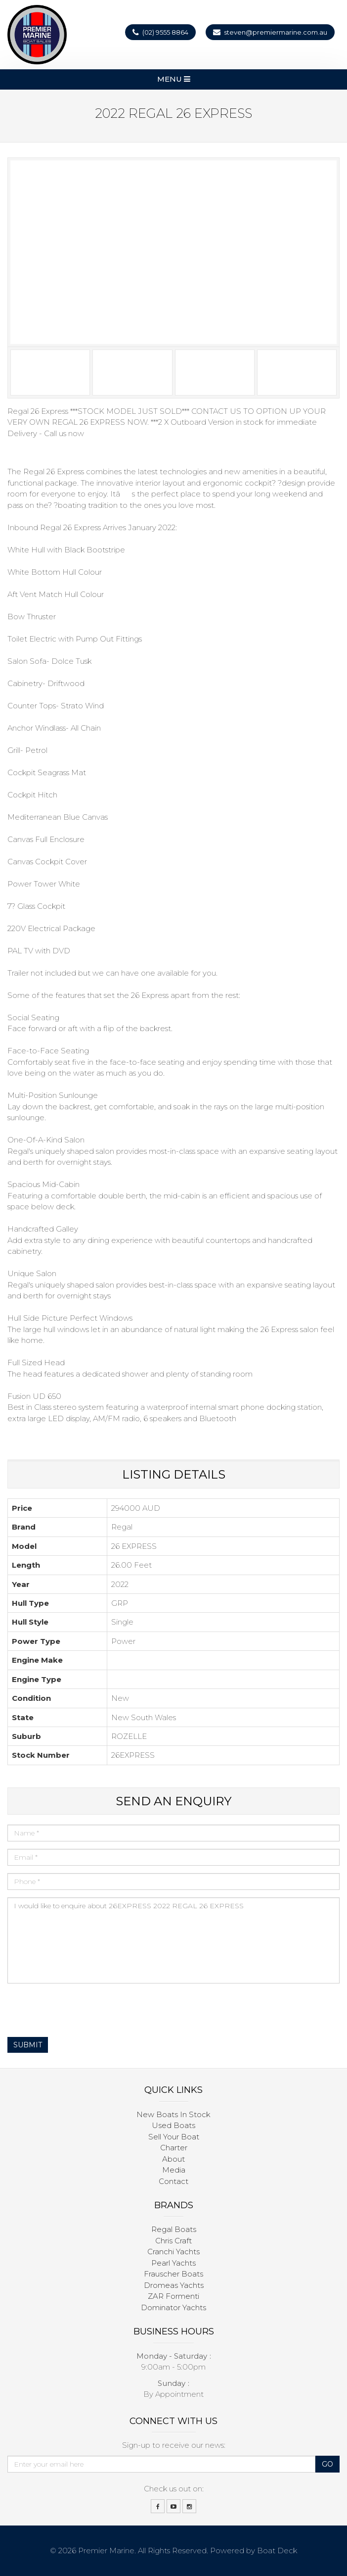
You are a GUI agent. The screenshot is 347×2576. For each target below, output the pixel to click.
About (173, 2159)
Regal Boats (173, 2229)
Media (173, 2170)
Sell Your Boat (173, 2136)
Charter (173, 2147)
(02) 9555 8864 (165, 32)
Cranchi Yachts (173, 2251)
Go (327, 2464)
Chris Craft (173, 2240)
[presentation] (82, 2010)
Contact (173, 2181)
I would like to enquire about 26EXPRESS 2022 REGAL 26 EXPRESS (173, 1940)
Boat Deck (277, 2550)
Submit (27, 2044)
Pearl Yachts (173, 2263)
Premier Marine (106, 2550)
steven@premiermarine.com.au (275, 32)
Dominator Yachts (173, 2307)
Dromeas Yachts (174, 2285)
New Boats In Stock (173, 2114)
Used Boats (173, 2125)
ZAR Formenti (173, 2296)
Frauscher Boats (173, 2274)
